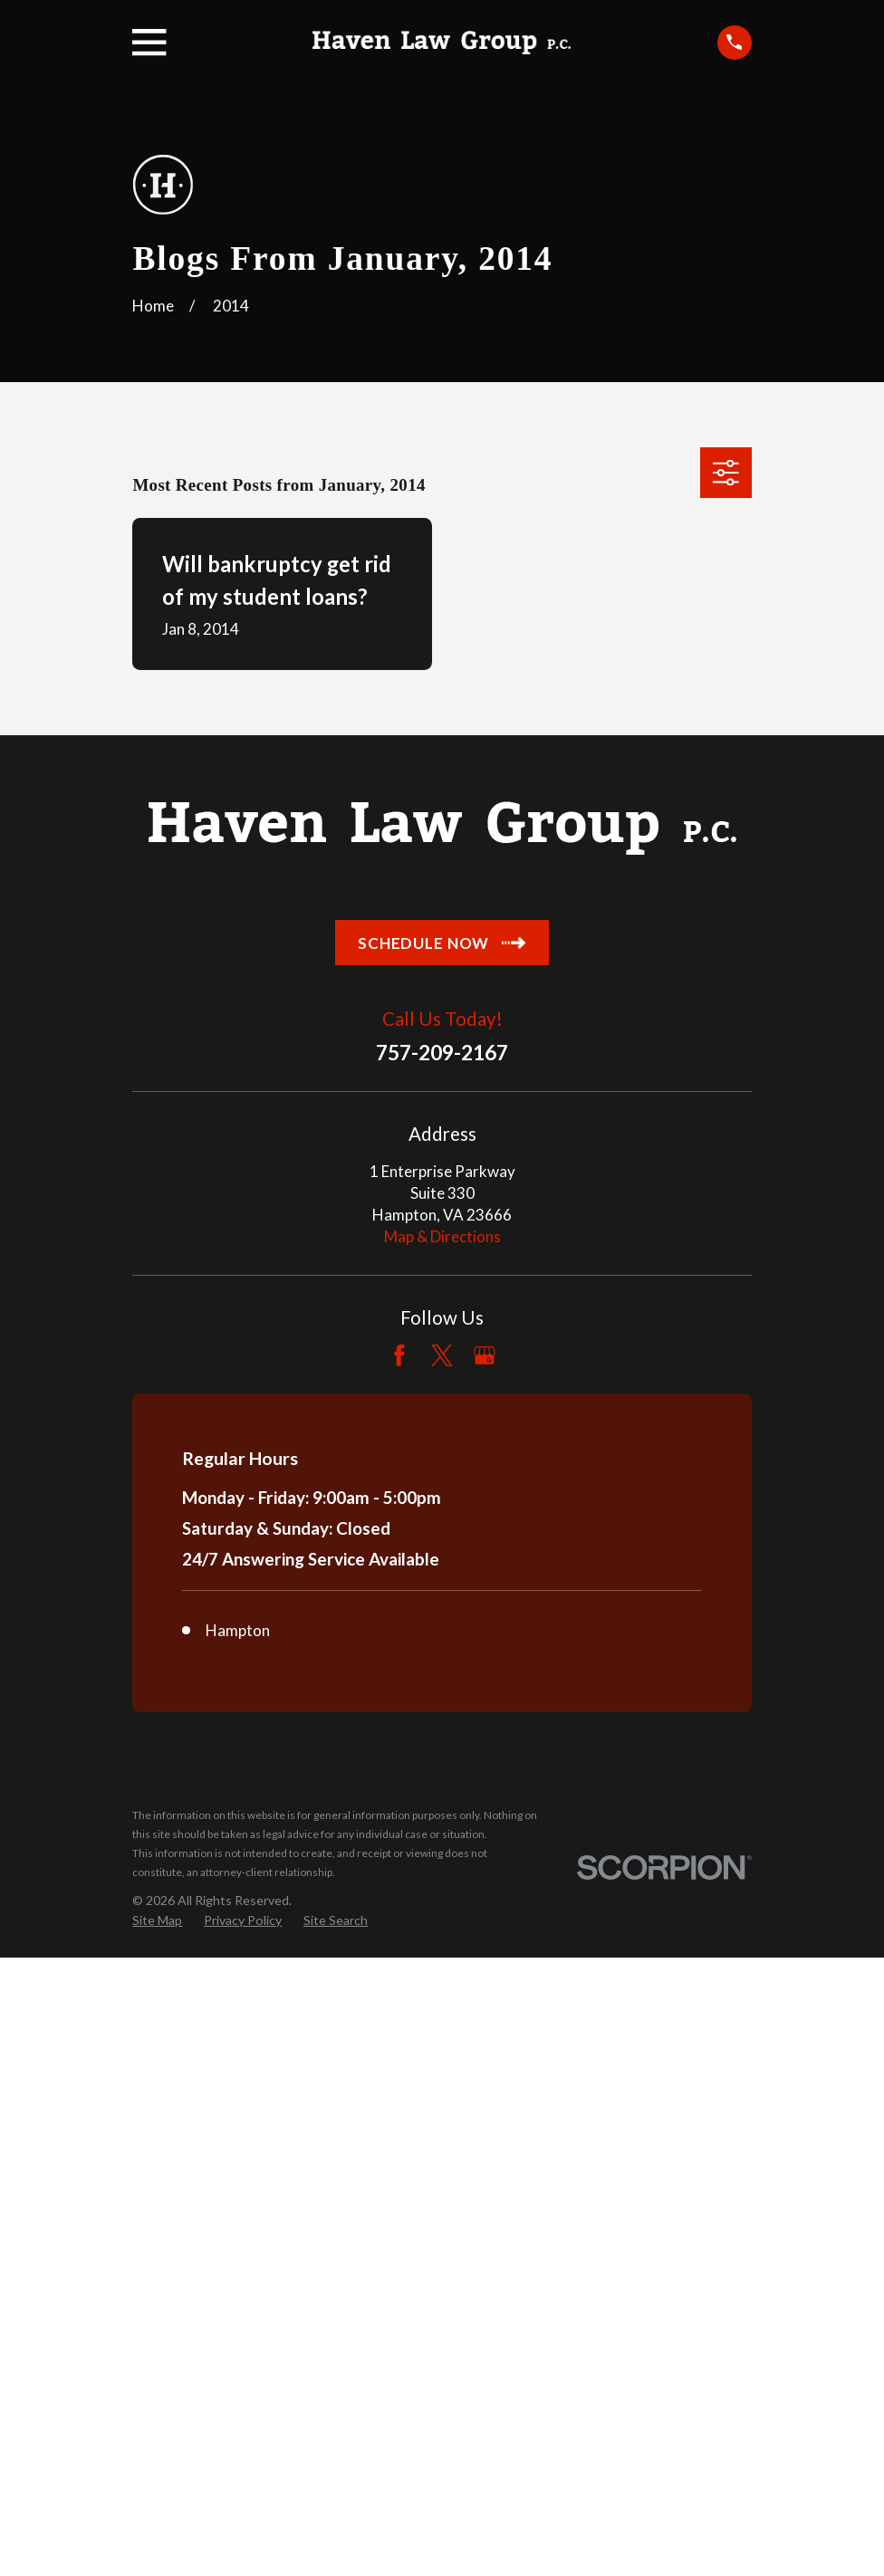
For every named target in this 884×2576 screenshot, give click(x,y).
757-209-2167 (442, 1053)
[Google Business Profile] (484, 1355)
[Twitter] (442, 1355)
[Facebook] (399, 1355)
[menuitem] (157, 1920)
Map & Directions (442, 1236)
